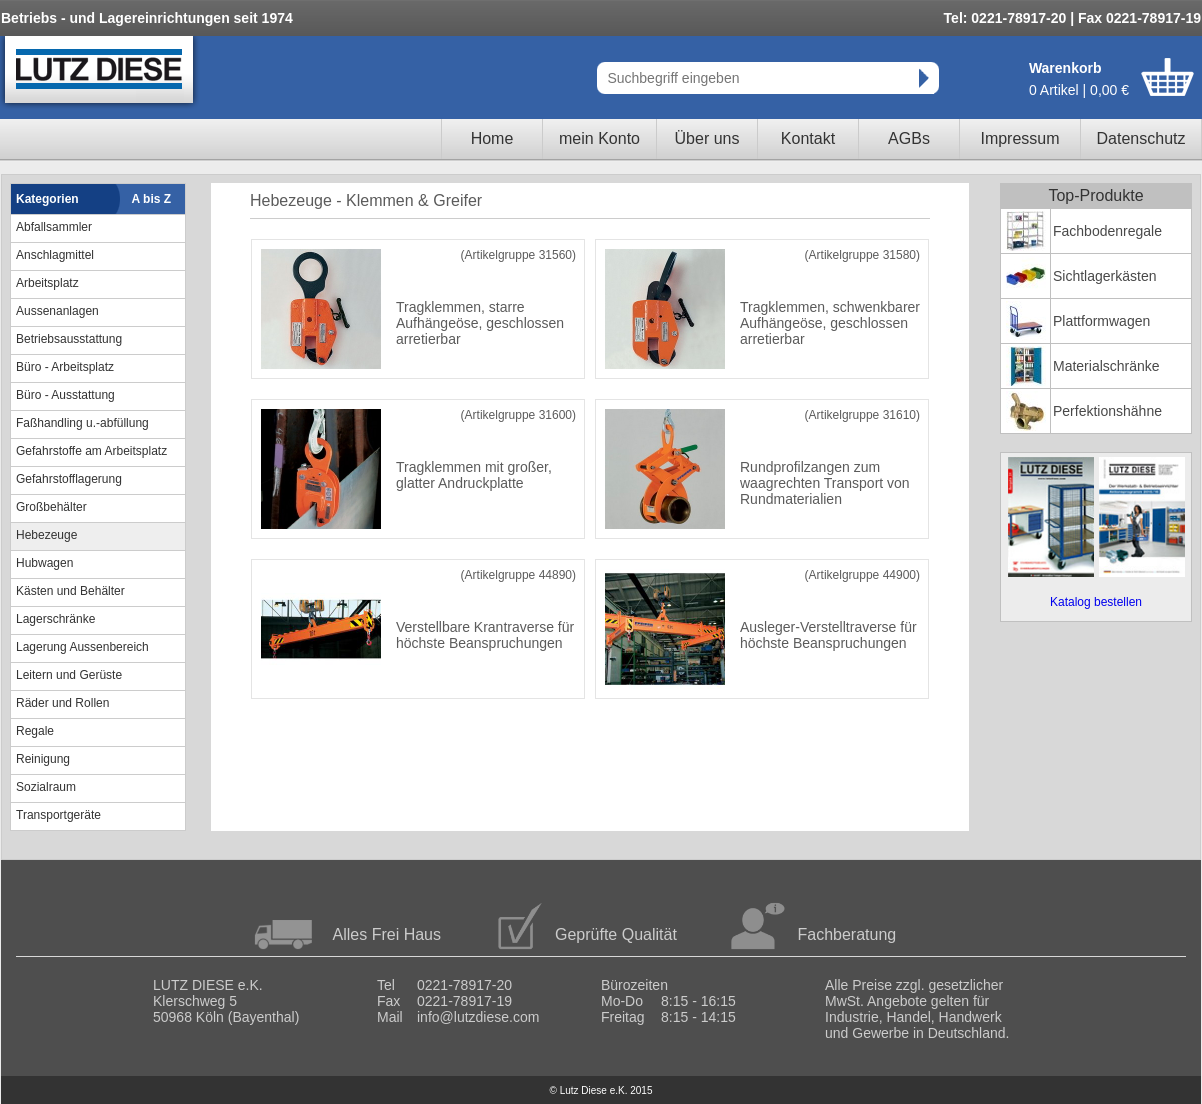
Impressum (1019, 138)
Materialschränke (1106, 366)
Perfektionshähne (1107, 411)
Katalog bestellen (1096, 602)
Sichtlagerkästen (1105, 276)
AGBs (909, 138)
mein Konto (599, 138)
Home (492, 138)
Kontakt (808, 138)
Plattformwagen (1101, 321)
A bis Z (152, 199)
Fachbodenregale (1107, 231)
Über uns (707, 138)
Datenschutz (1141, 138)
